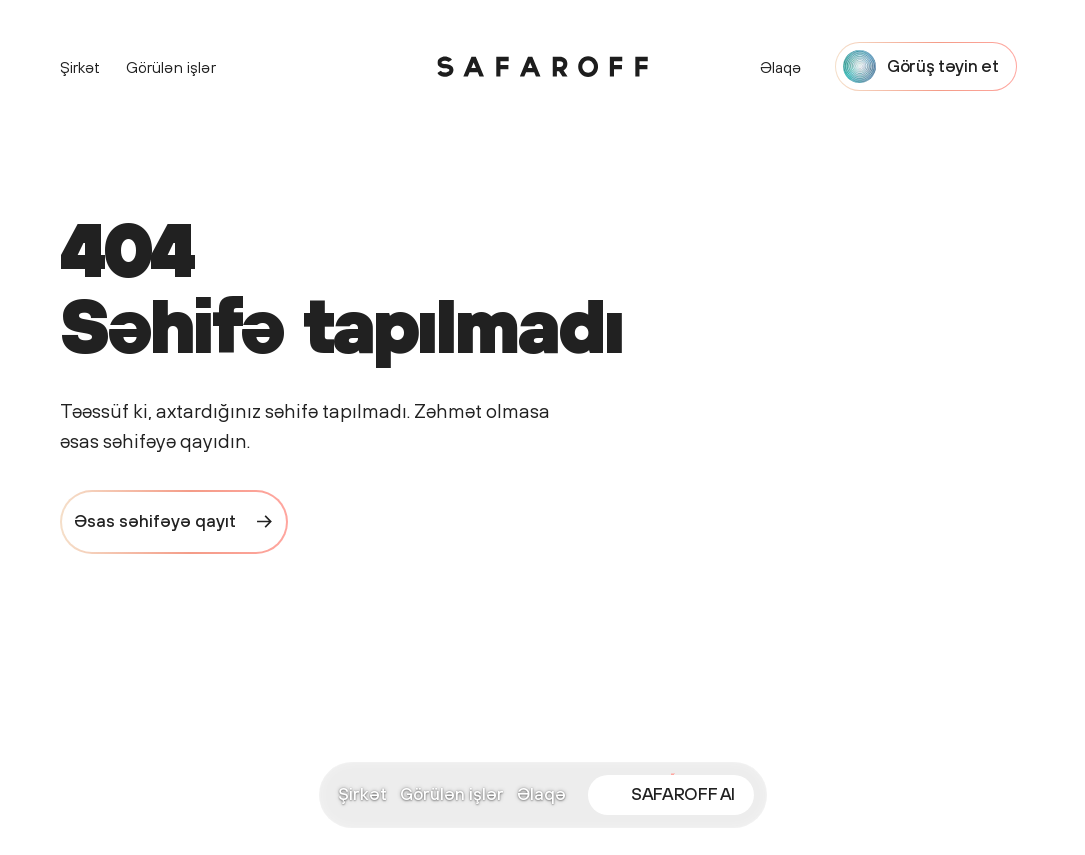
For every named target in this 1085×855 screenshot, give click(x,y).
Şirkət (362, 794)
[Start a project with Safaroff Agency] (925, 66)
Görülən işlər (452, 794)
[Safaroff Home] (543, 67)
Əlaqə (541, 794)
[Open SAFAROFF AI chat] (671, 795)
